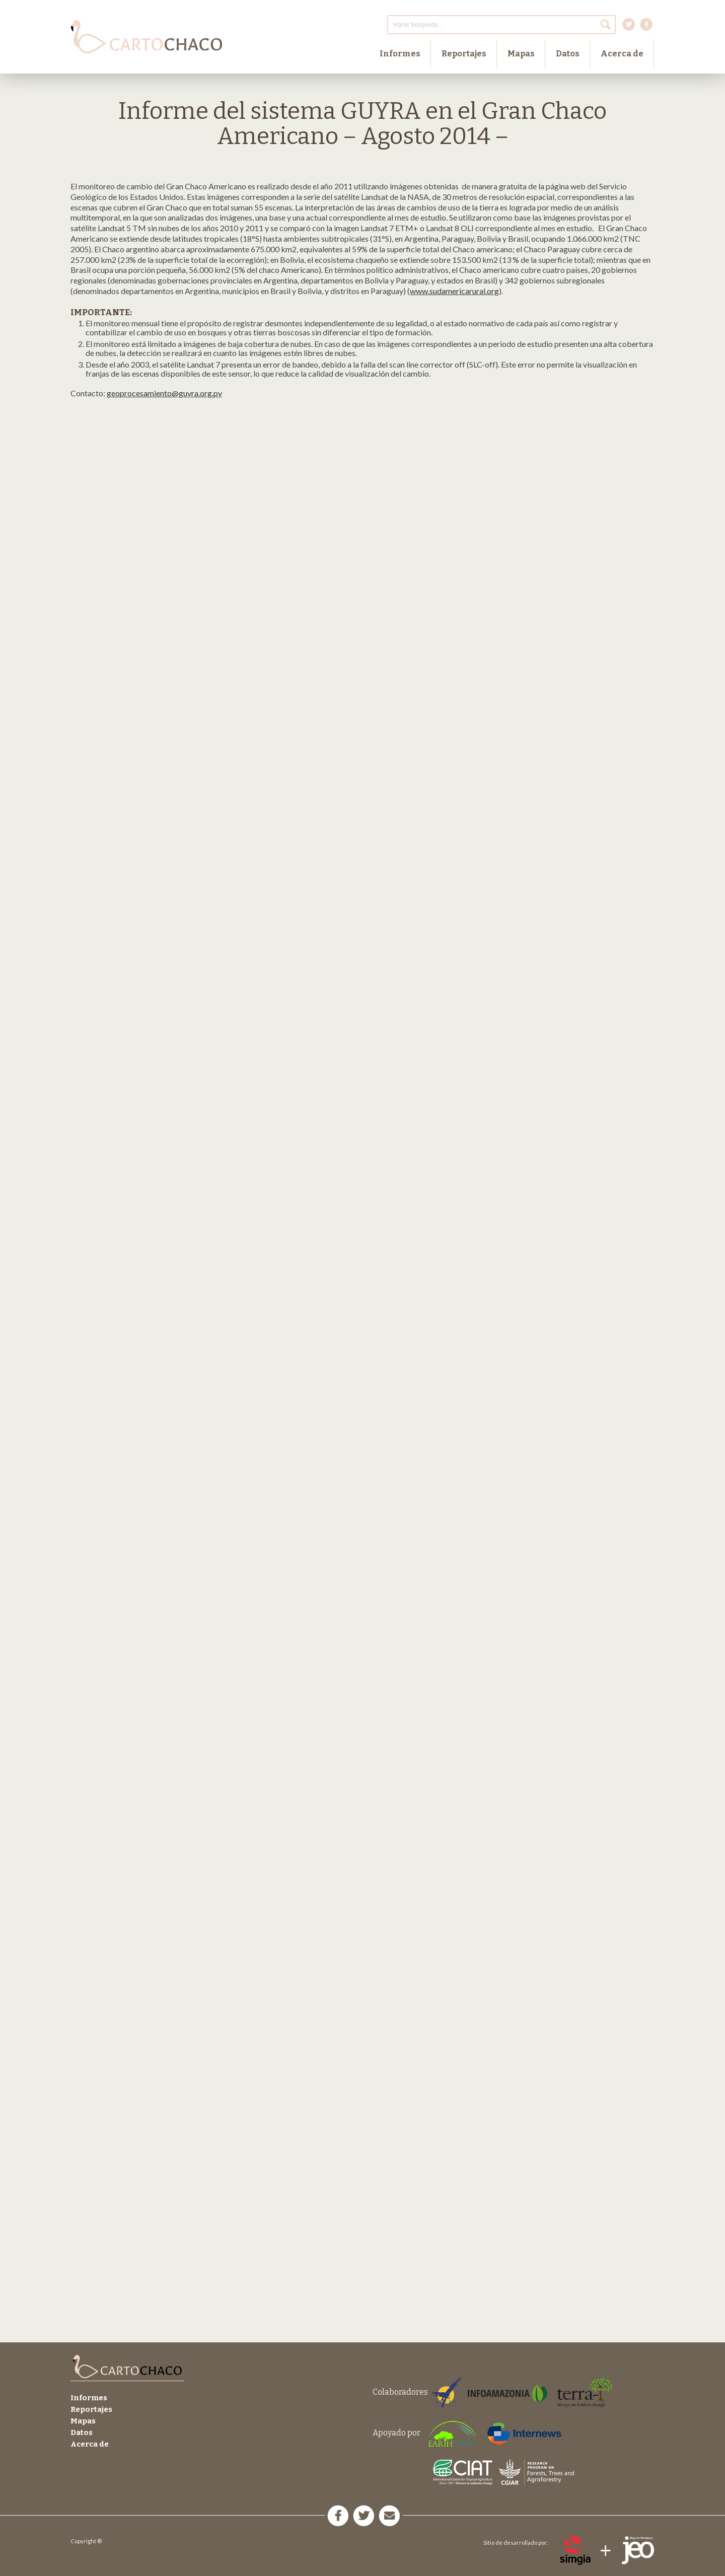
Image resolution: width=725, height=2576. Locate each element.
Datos (567, 53)
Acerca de (622, 53)
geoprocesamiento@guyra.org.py (164, 393)
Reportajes (464, 53)
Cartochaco (146, 36)
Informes (400, 53)
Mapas (521, 53)
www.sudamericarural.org (454, 291)
